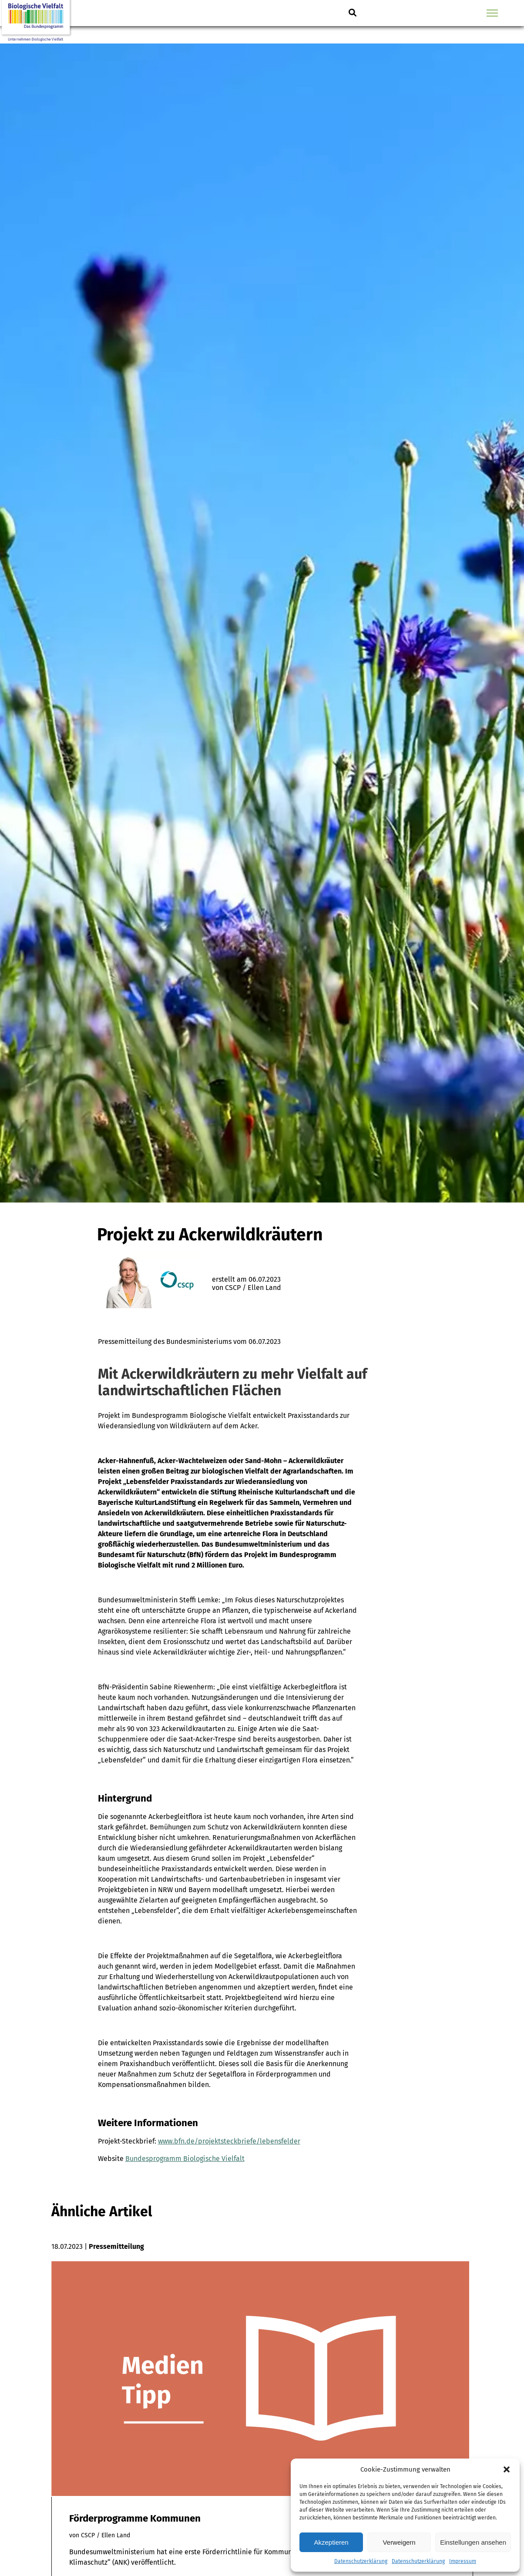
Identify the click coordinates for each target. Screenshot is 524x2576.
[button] (506, 2469)
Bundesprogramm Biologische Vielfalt (185, 2158)
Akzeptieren (331, 2542)
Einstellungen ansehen (473, 2542)
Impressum (462, 2561)
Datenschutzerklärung (360, 2561)
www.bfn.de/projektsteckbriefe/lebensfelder (229, 2141)
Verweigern (399, 2542)
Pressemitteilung (116, 2246)
